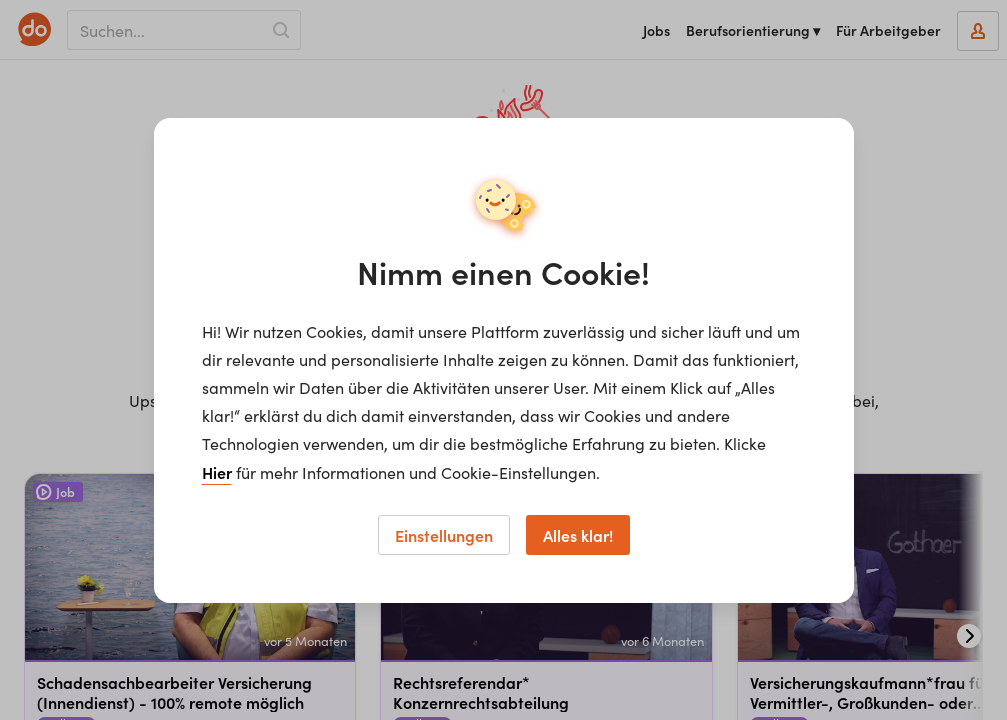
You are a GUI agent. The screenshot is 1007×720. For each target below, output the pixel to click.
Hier (217, 472)
